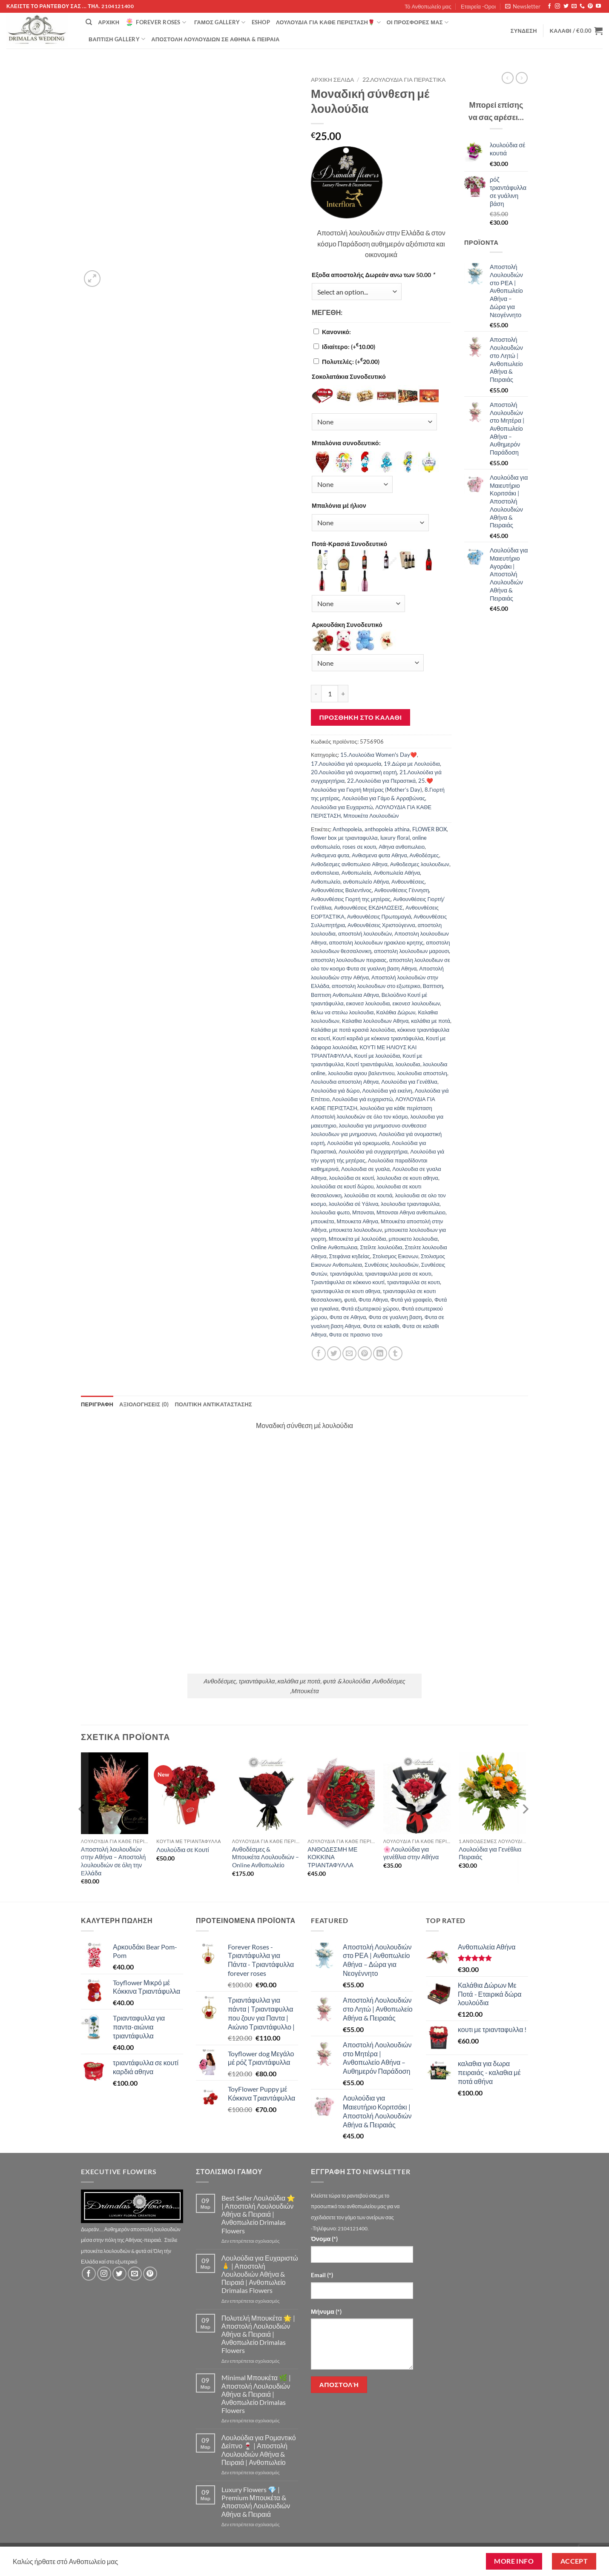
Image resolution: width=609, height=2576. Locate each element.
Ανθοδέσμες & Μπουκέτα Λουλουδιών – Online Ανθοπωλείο (265, 1857)
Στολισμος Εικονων (395, 1256)
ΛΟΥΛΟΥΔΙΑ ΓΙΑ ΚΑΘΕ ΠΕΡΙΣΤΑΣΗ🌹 (328, 22)
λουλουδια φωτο (330, 1212)
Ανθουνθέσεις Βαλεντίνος (341, 890)
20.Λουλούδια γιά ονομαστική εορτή (354, 772)
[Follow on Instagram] (557, 6)
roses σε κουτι (359, 846)
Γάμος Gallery (220, 22)
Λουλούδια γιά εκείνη (387, 1090)
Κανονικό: (336, 331)
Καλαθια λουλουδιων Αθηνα (375, 1020)
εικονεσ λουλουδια (368, 1003)
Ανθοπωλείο (325, 881)
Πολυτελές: (350, 361)
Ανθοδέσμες (424, 855)
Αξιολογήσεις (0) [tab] (144, 1404)
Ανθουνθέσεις (408, 881)
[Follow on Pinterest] (590, 6)
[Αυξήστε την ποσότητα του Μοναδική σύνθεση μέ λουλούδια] (343, 693)
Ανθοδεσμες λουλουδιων (419, 864)
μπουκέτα (322, 1221)
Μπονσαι (363, 1212)
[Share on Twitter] (334, 1353)
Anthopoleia (347, 829)
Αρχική (108, 22)
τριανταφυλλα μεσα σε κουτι (398, 1273)
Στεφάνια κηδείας (349, 1256)
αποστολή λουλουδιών (365, 933)
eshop (261, 22)
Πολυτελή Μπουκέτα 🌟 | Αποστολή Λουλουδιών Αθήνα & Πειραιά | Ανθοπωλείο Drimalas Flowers (258, 2334)
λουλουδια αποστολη (422, 1073)
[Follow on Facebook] (549, 6)
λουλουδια (407, 1064)
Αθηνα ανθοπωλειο (402, 846)
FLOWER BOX (429, 829)
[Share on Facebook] (319, 1353)
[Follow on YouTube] (598, 6)
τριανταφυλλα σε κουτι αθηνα (345, 1291)
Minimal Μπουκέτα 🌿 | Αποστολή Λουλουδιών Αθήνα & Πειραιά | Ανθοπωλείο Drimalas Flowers (256, 2393)
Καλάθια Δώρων (396, 1012)
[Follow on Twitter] (566, 6)
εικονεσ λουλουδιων (416, 1003)
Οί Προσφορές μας (417, 22)
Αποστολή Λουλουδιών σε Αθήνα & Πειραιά (215, 39)
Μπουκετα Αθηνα (357, 1221)
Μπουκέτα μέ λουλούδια (357, 1238)
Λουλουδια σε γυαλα (365, 1168)
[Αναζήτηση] (89, 22)
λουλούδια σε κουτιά (368, 1195)
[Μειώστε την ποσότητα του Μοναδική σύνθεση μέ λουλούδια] (316, 693)
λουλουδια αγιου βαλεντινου (361, 1073)
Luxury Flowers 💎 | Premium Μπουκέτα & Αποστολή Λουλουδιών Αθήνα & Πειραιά (255, 2501)
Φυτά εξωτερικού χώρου (370, 1308)
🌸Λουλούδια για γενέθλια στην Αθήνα (411, 1853)
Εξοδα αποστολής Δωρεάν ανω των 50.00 (373, 274)
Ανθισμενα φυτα (330, 855)
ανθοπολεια (325, 872)
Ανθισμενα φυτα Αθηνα (379, 855)
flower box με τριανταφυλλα (344, 837)
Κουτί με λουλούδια (377, 1055)
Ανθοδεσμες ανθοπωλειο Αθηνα (349, 864)
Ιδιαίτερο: (348, 346)
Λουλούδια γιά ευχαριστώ (362, 1099)
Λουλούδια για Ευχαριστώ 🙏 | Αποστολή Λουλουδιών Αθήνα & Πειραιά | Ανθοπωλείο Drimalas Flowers (259, 2274)
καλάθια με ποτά (430, 1020)
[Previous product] (522, 78)
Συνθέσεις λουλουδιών (392, 1264)
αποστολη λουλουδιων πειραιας (349, 959)
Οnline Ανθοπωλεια (334, 1247)
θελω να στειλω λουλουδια (342, 1012)
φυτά (350, 1299)
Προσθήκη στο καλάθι (360, 717)
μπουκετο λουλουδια (413, 1238)
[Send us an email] (574, 6)
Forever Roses (155, 22)
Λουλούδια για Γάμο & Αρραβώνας (383, 798)
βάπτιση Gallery (117, 39)
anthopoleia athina (387, 829)
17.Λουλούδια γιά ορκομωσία (346, 763)
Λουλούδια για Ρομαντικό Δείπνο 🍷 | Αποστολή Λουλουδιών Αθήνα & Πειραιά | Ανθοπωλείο (258, 2449)
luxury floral (395, 837)
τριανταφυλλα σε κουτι (413, 1282)
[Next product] (508, 78)
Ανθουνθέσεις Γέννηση (401, 890)
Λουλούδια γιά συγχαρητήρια (373, 1151)
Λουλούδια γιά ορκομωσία (358, 1142)
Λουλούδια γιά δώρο (335, 1090)
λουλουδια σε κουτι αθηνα (407, 1177)
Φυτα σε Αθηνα (348, 1317)
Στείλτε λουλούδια (381, 1247)
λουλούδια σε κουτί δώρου (342, 1186)
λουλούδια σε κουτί (351, 1177)
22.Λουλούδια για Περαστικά (404, 79)
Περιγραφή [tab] (97, 1404)
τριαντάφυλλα (346, 1273)
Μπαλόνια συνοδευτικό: (346, 443)
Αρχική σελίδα (332, 79)
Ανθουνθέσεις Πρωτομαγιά (379, 916)
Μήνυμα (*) (326, 2311)
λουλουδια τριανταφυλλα (410, 1203)
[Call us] (582, 6)
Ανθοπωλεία (356, 872)
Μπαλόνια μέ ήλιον (339, 505)
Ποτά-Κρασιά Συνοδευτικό (349, 543)
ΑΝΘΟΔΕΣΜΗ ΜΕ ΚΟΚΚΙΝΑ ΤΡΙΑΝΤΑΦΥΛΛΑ (332, 1857)
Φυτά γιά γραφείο (411, 1299)
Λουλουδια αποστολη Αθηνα (345, 1081)
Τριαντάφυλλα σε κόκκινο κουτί (348, 1282)
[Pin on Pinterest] (365, 1353)
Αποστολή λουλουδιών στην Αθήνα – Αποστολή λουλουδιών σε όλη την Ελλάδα (113, 1861)
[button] (522, 6)
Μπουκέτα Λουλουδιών (371, 815)
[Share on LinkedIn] (380, 1353)
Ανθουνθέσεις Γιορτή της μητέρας (351, 899)
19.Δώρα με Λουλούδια (412, 763)
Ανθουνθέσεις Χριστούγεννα (381, 925)
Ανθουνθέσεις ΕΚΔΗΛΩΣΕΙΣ (368, 907)
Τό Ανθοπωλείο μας (428, 6)
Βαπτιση (433, 985)
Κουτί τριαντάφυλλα (369, 1064)
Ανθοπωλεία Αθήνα (396, 872)
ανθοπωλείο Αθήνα (366, 881)
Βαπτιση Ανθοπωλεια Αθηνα (345, 994)
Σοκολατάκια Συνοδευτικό (349, 376)
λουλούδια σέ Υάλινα (354, 1203)
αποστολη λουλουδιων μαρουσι (411, 950)
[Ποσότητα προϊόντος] (329, 693)
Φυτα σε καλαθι (381, 1325)
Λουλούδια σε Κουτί (182, 1849)
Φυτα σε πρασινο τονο (355, 1334)
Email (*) (322, 2274)
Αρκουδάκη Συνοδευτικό (347, 624)
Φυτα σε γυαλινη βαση (395, 1317)
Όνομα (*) (324, 2238)
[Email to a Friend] (349, 1353)
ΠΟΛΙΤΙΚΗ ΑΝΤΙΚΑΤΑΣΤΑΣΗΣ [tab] (213, 1404)
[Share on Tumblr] (395, 1353)
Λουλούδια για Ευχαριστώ (342, 807)
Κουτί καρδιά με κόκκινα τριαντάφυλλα (378, 1038)
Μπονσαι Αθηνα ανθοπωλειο (410, 1212)
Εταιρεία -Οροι (478, 6)
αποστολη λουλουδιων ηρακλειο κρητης (376, 942)
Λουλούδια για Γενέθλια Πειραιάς (490, 1853)
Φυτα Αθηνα (373, 1299)
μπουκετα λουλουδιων (355, 1229)
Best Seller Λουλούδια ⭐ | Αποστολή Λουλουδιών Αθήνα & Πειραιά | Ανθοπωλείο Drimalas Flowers (258, 2214)
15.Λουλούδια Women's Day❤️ (378, 754)
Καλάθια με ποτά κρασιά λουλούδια (353, 1029)
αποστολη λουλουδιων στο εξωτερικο (376, 985)
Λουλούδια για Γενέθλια (409, 1081)
